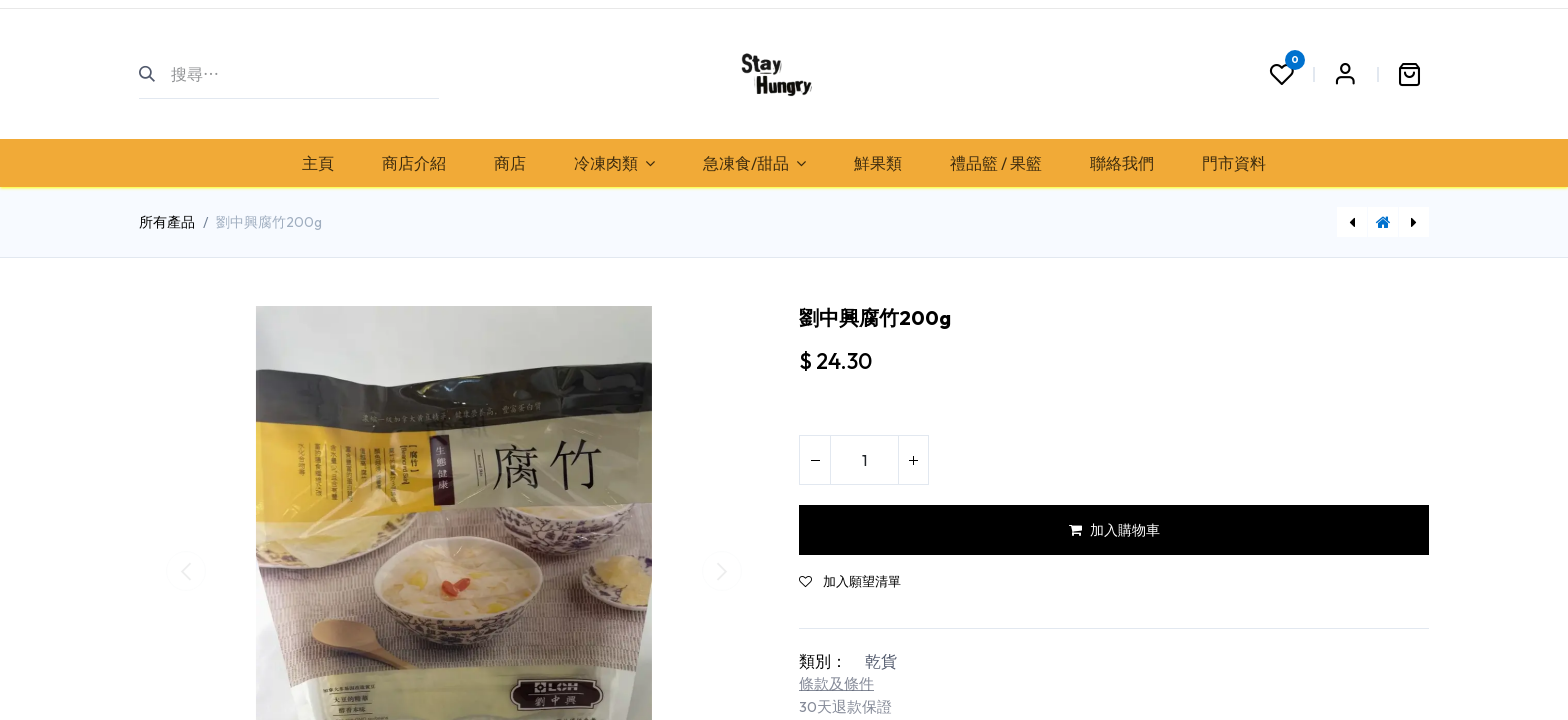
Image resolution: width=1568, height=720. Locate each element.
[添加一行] (913, 460)
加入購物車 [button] (1114, 530)
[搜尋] (155, 74)
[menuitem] (318, 163)
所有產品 (167, 222)
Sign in (1345, 74)
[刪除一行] (815, 460)
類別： (823, 661)
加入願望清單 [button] (850, 581)
